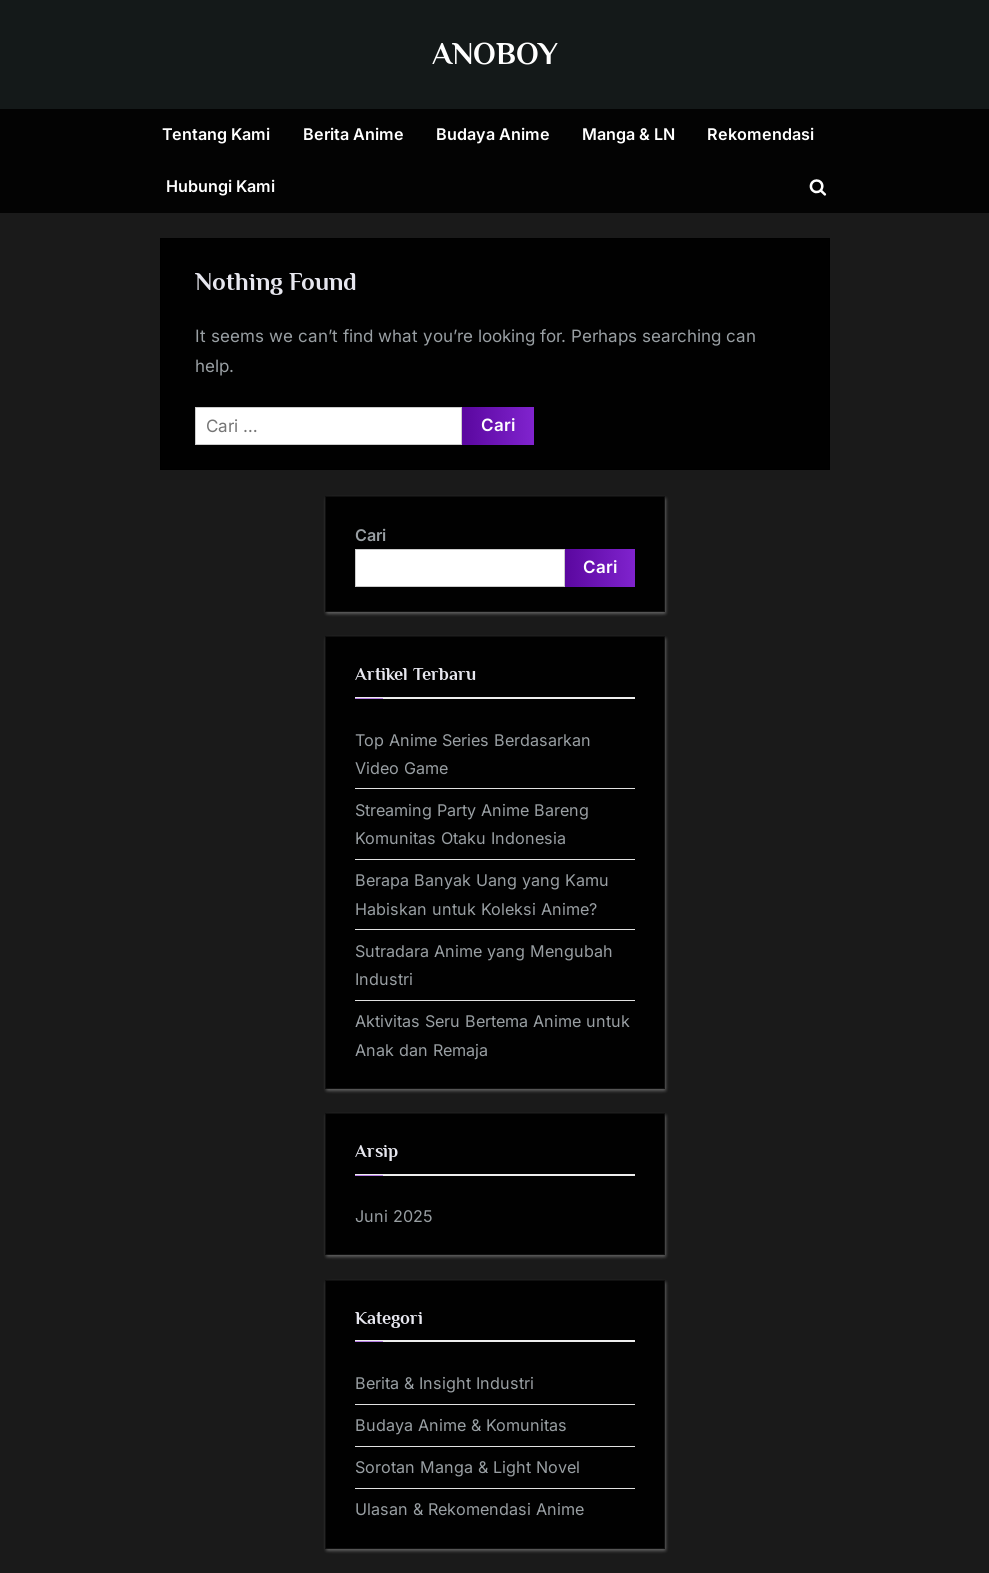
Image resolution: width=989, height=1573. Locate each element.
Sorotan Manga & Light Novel (467, 1467)
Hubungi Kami (220, 186)
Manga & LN (628, 134)
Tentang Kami (216, 134)
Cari (370, 535)
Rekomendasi (760, 134)
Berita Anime (353, 134)
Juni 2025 (394, 1216)
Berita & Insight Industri (444, 1383)
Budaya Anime (493, 134)
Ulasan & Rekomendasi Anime (469, 1509)
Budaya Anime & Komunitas (461, 1425)
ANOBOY (495, 53)
